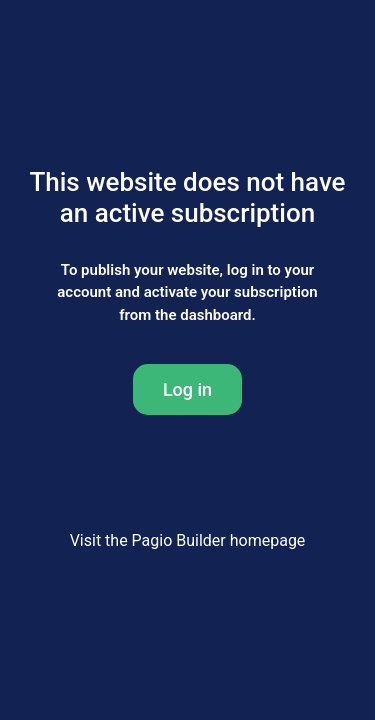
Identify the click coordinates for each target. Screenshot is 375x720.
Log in (187, 389)
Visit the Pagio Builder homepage (188, 540)
